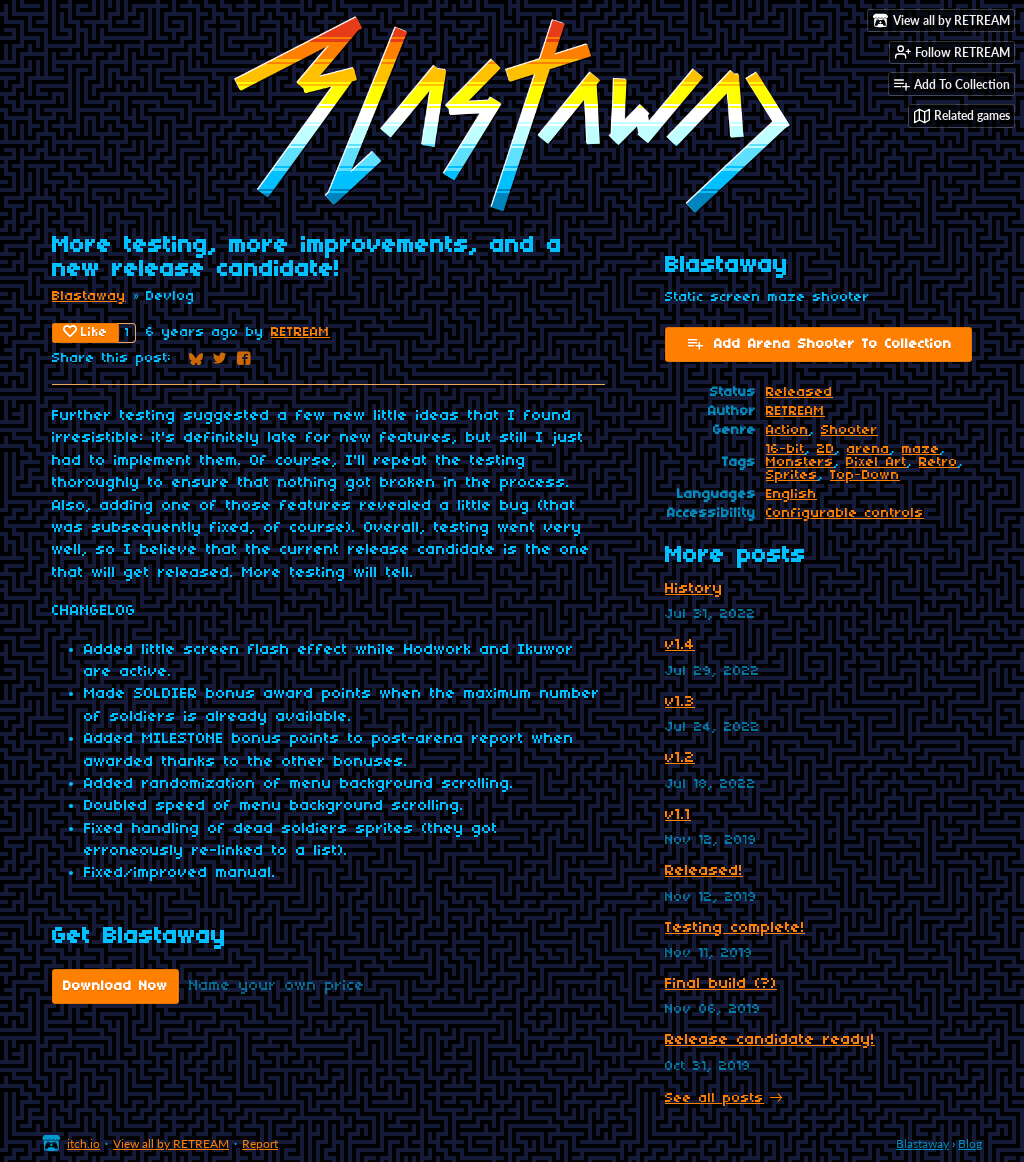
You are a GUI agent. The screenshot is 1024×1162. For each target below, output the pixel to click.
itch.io (83, 1143)
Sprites (792, 475)
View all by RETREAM (171, 1143)
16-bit (785, 449)
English (791, 494)
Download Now (115, 986)
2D (826, 449)
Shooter (849, 430)
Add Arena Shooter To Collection (819, 343)
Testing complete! (735, 928)
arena (868, 449)
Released (799, 392)
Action (787, 430)
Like (85, 332)
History (694, 589)
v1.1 (678, 815)
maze (921, 449)
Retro (938, 462)
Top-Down (865, 475)
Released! (704, 871)
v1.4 (680, 645)
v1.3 (680, 702)
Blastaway (89, 296)
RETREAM (300, 332)
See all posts (714, 1098)
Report (260, 1143)
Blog (970, 1143)
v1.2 (680, 758)
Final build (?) (721, 984)
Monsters (800, 462)
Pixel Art (876, 462)
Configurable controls (845, 513)
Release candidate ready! (770, 1040)
